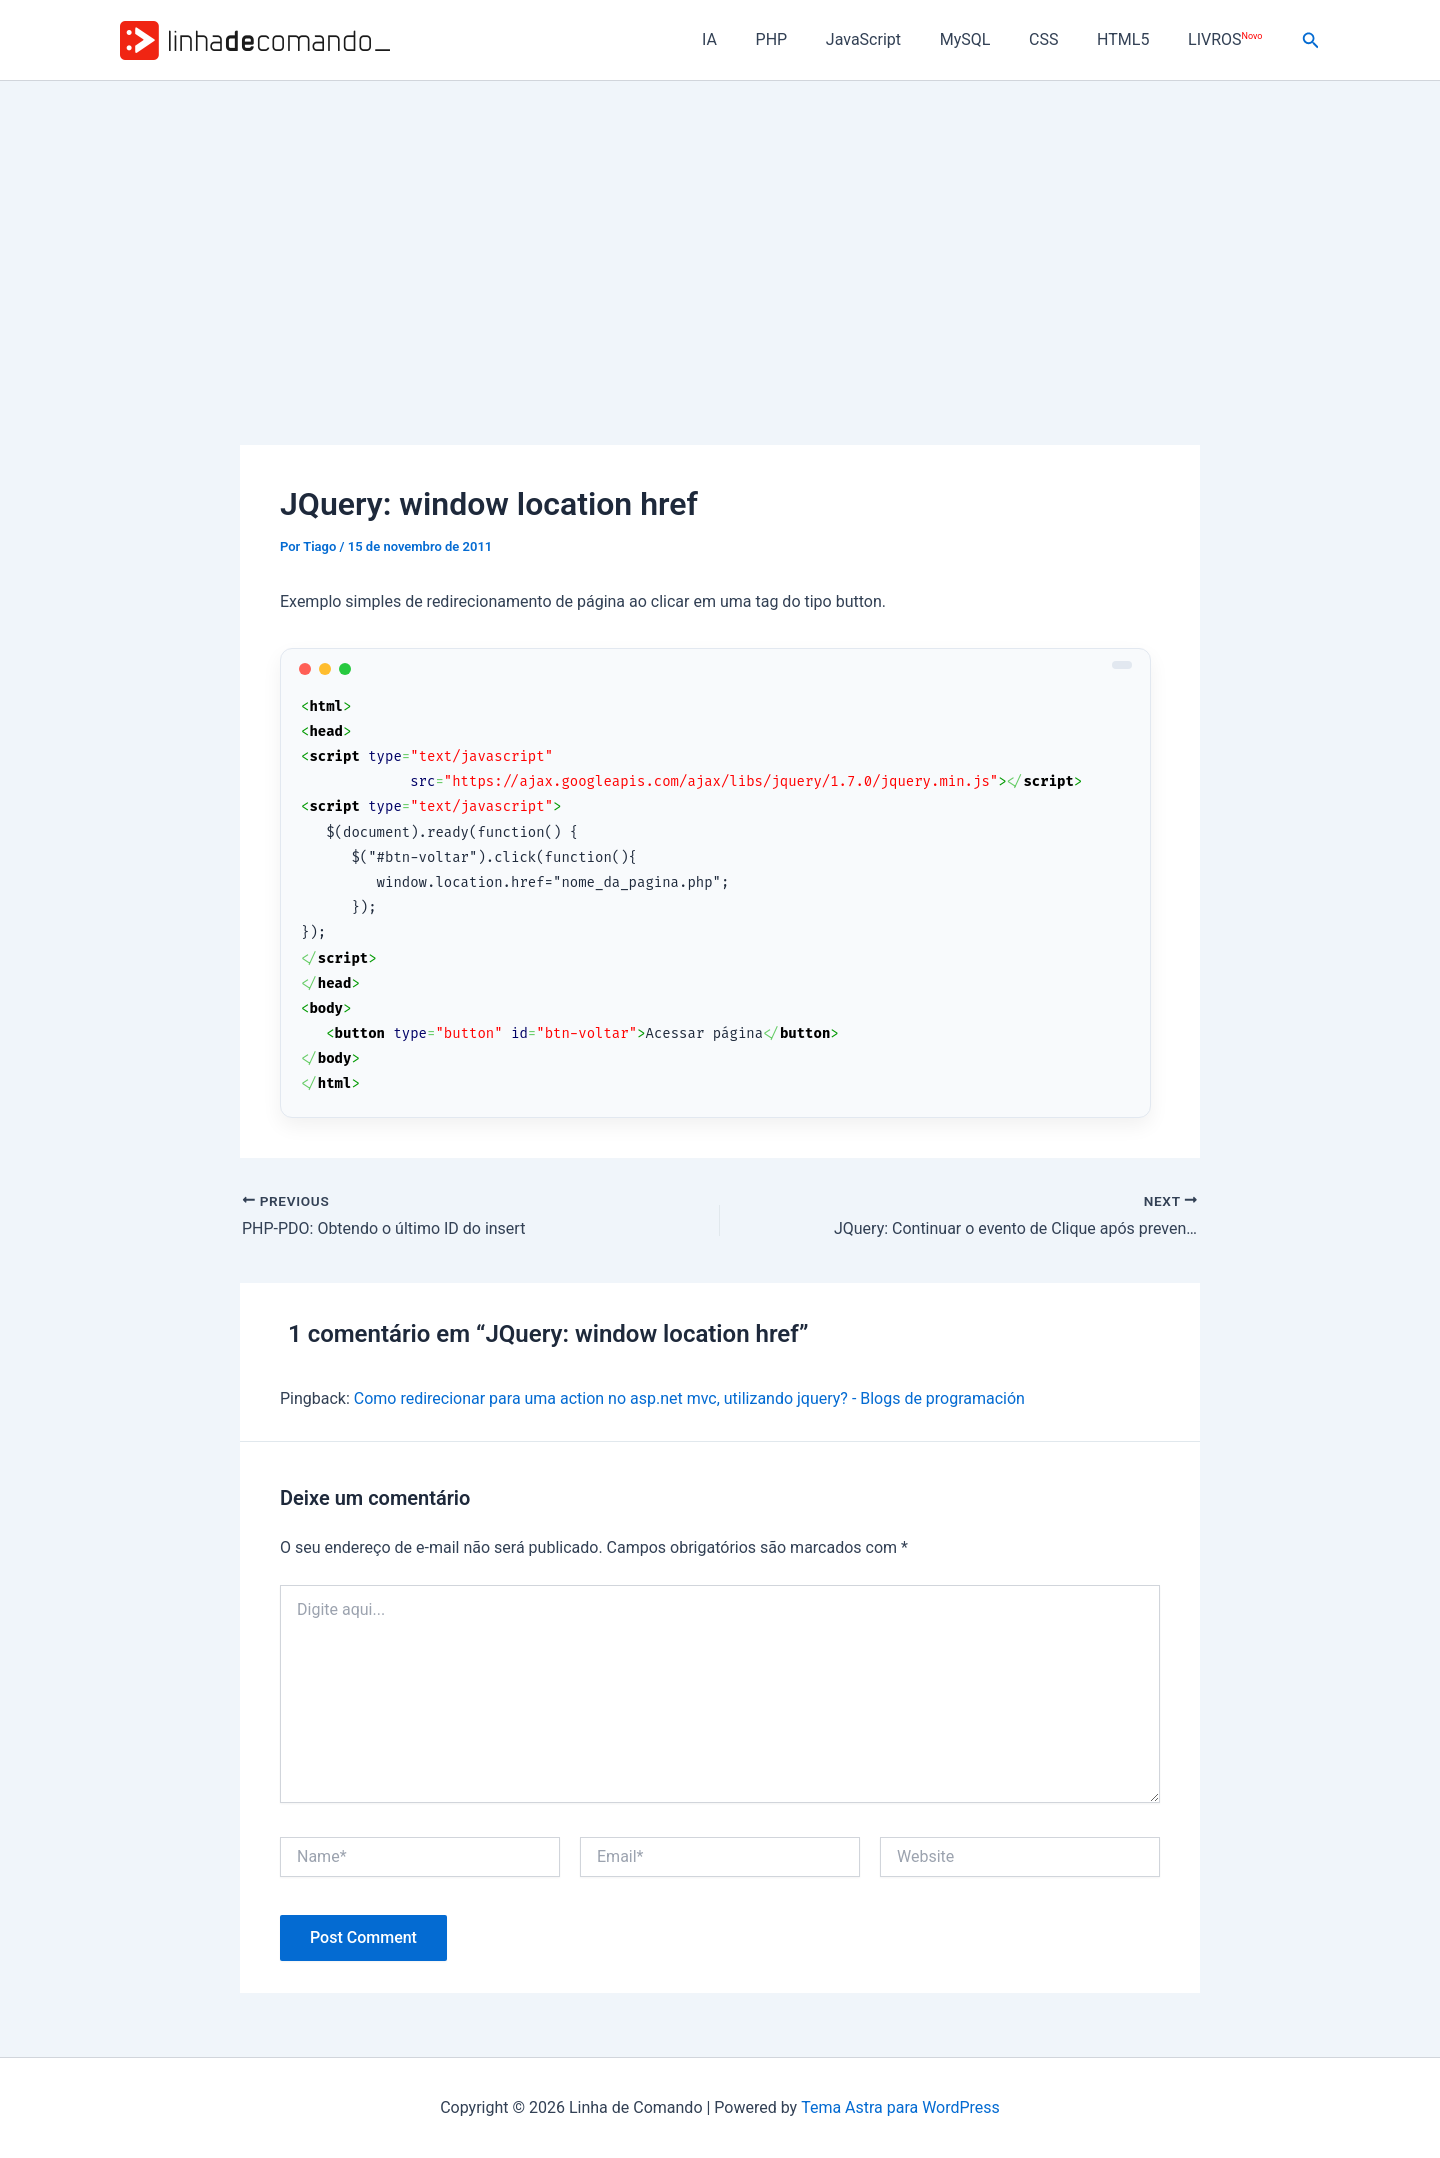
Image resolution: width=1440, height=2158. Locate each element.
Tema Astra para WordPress (900, 2107)
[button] (1311, 40)
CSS (1060, 39)
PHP (808, 39)
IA (752, 39)
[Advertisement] (720, 231)
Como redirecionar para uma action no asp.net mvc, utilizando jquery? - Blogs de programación (690, 1398)
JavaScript (893, 39)
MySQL (988, 39)
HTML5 (1133, 39)
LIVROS (1228, 39)
